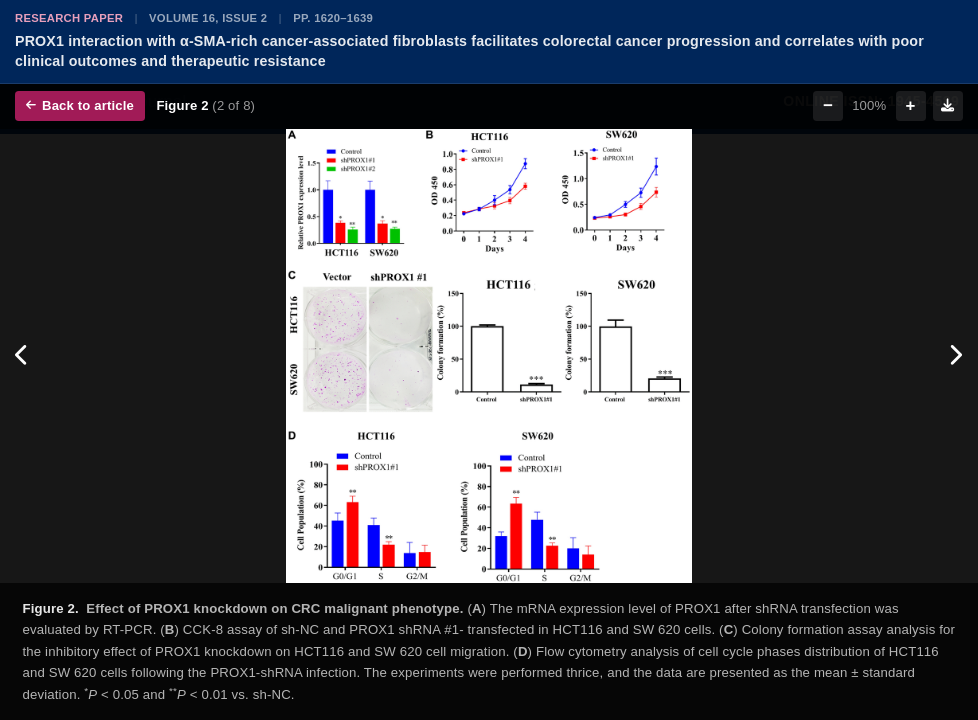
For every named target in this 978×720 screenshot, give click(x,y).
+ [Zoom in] (911, 105)
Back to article (80, 105)
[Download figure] (948, 106)
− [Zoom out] (828, 105)
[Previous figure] (22, 356)
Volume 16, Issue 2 (208, 18)
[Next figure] (955, 356)
